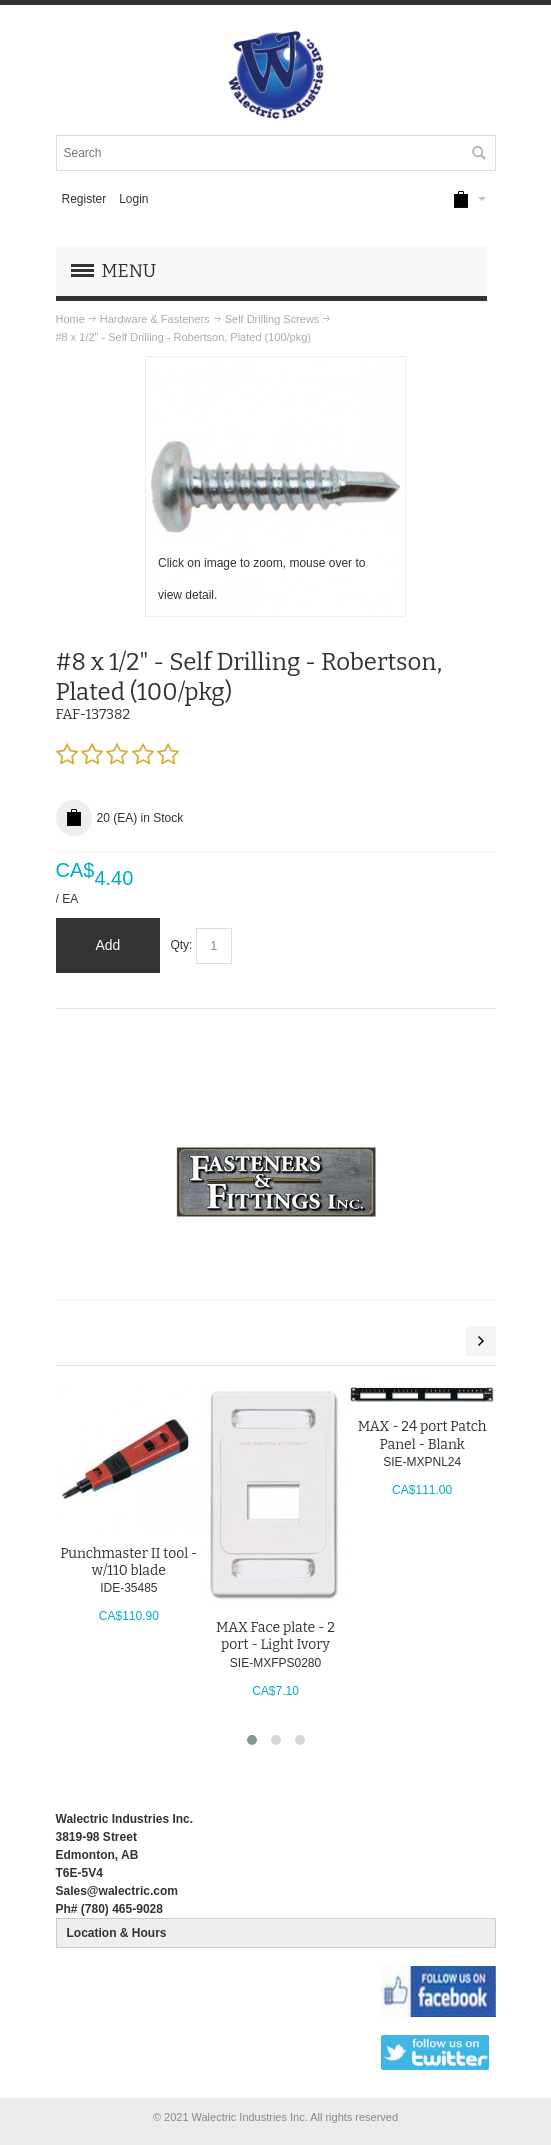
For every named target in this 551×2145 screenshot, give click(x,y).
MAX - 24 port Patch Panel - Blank (422, 1435)
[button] (252, 1740)
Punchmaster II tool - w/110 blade (128, 1562)
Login (133, 199)
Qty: (181, 945)
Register (83, 199)
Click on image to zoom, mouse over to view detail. (261, 579)
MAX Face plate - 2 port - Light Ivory (275, 1636)
